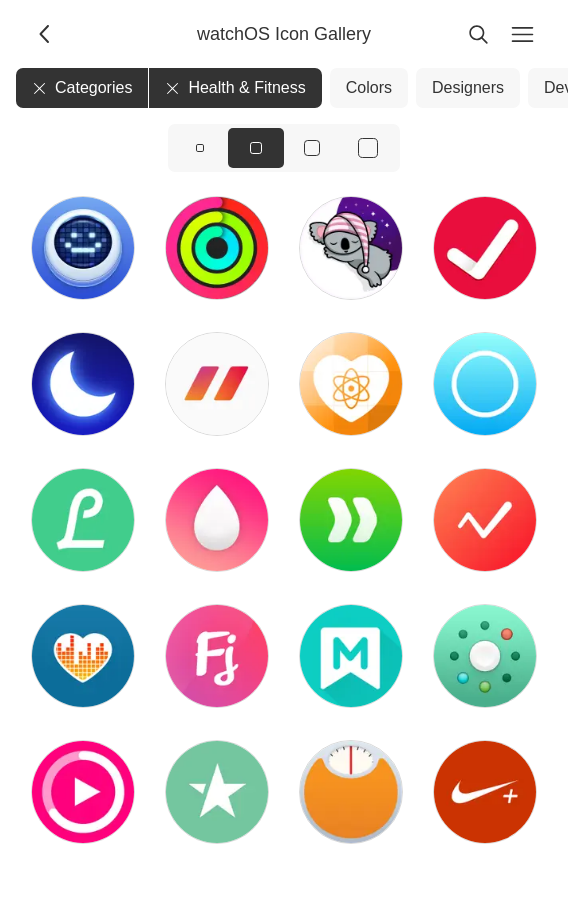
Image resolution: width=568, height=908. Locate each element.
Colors (369, 87)
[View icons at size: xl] (368, 148)
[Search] (478, 34)
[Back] (46, 34)
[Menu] (522, 34)
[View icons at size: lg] (312, 148)
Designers (468, 87)
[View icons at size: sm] (200, 148)
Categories (82, 87)
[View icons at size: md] (256, 148)
